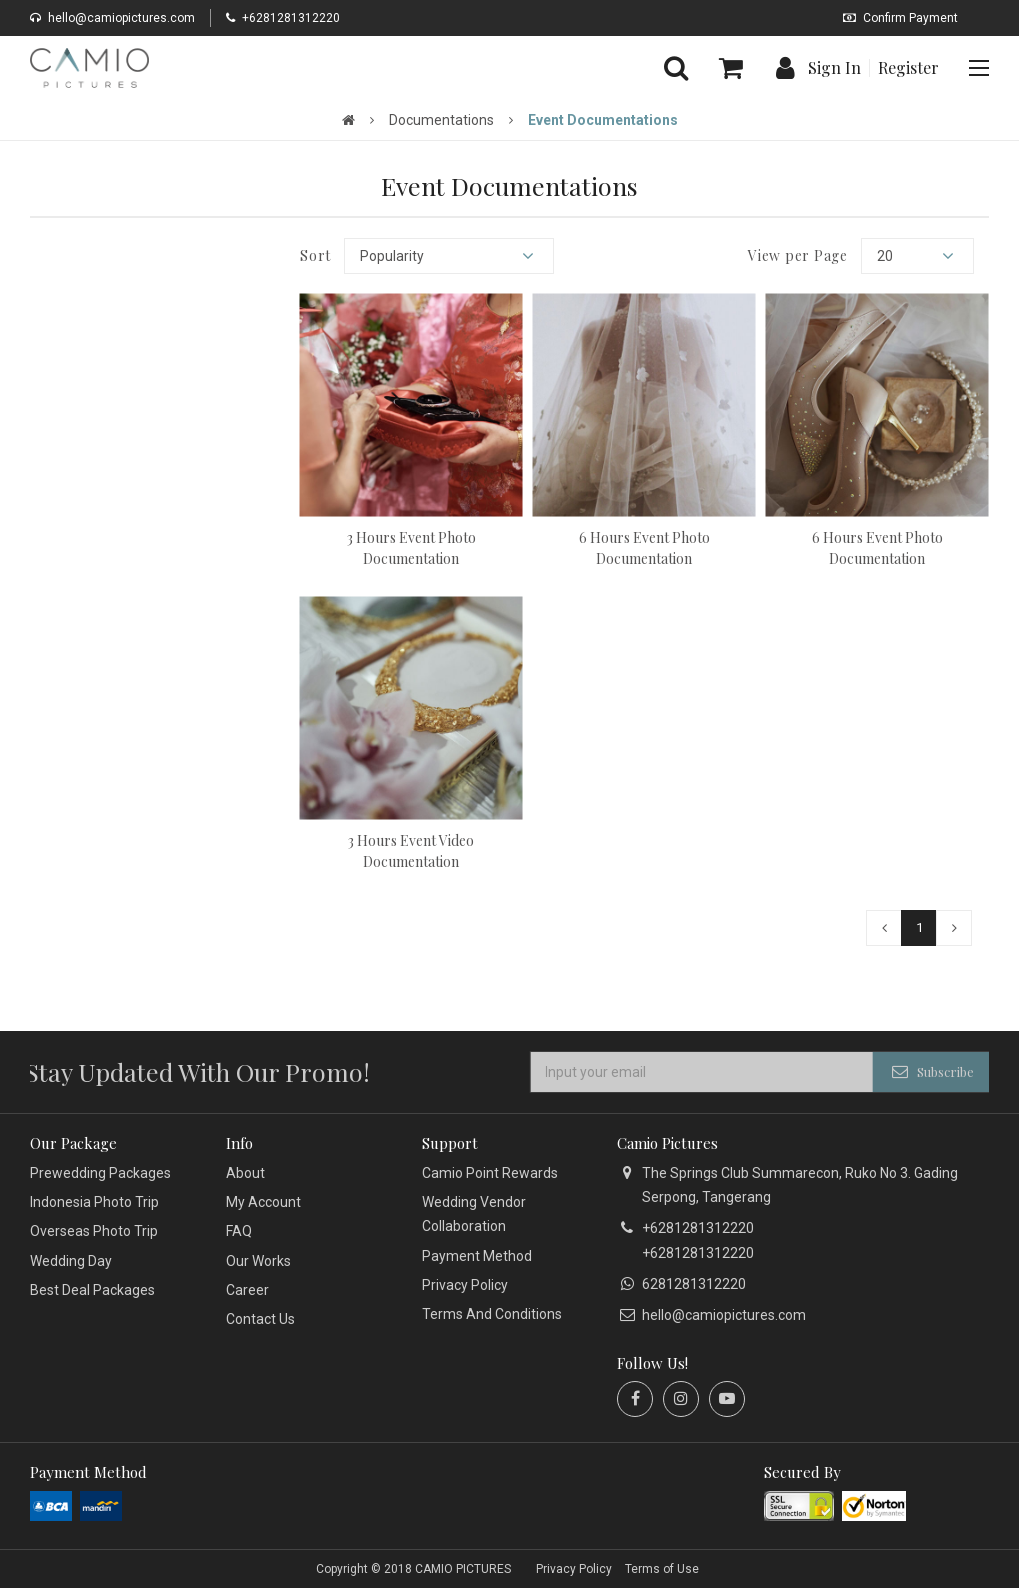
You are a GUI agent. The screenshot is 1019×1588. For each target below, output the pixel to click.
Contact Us (260, 1319)
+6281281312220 (283, 18)
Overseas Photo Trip (94, 1231)
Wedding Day (71, 1261)
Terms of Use (662, 1569)
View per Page (798, 256)
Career (247, 1290)
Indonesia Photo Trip (94, 1202)
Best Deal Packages (92, 1290)
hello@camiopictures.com (112, 18)
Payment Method (477, 1256)
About (245, 1173)
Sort (315, 256)
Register (908, 68)
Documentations (441, 120)
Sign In (834, 68)
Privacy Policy (465, 1285)
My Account (263, 1202)
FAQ (239, 1231)
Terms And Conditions (492, 1314)
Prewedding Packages (100, 1173)
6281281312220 (694, 1284)
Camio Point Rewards (490, 1173)
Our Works (258, 1261)
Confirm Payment (900, 18)
